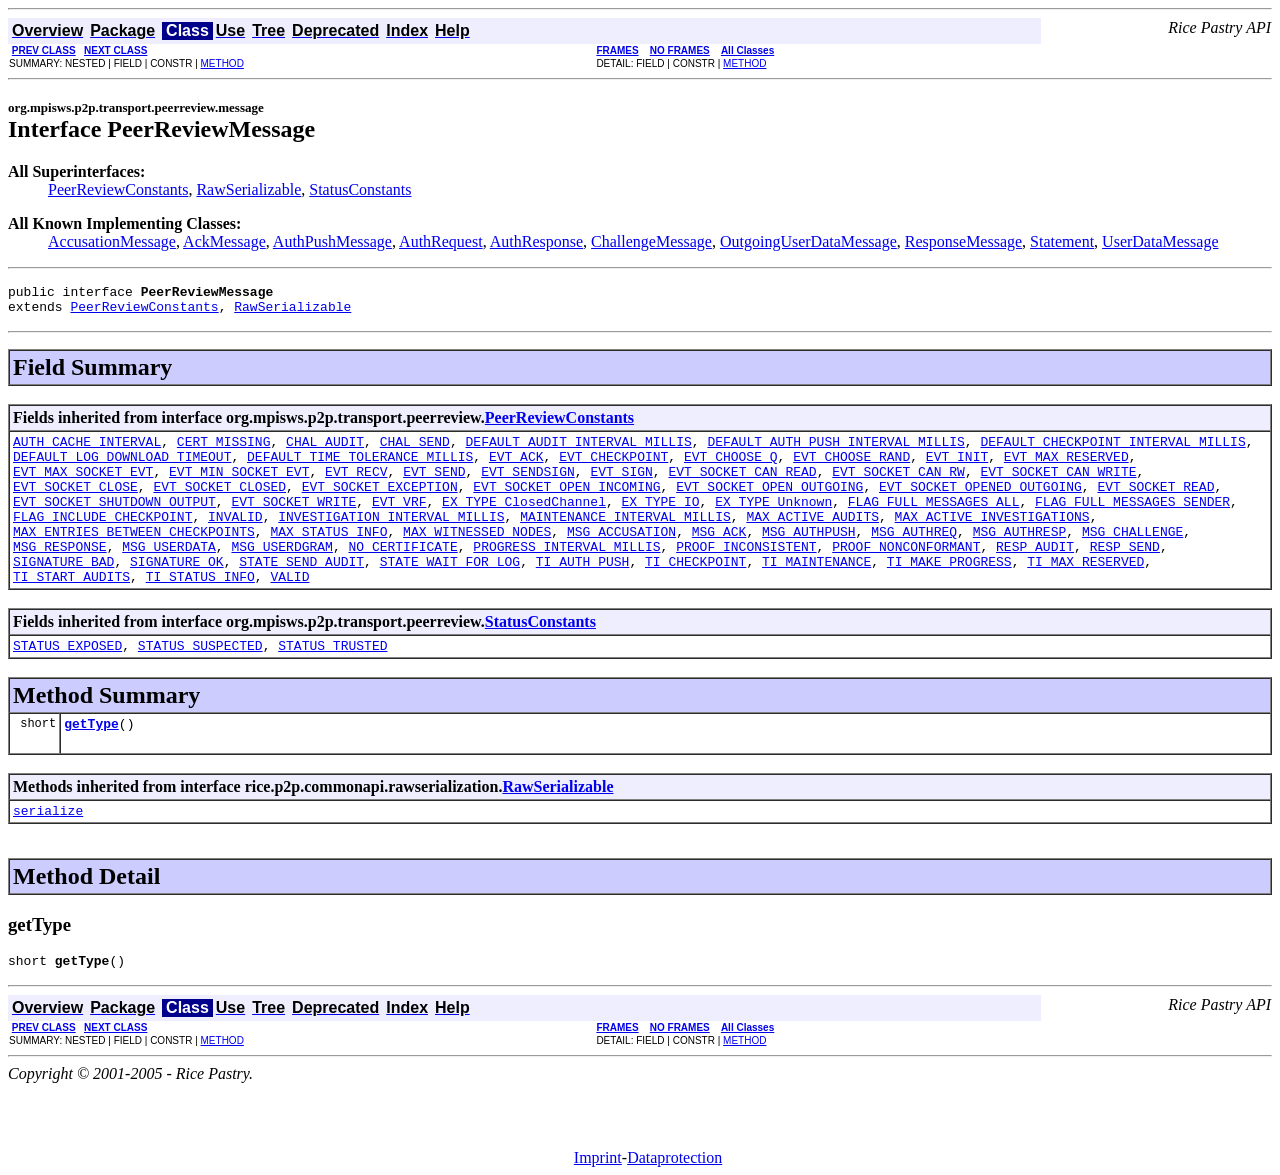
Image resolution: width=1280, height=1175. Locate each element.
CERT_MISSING (224, 450)
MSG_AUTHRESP (1020, 558)
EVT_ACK (516, 468)
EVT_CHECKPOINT (613, 468)
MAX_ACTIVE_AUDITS (812, 540)
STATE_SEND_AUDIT (301, 594)
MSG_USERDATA (169, 576)
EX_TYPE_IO (660, 522)
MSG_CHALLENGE (1132, 558)
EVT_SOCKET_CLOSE (75, 504)
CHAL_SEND (415, 450)
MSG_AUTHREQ (914, 558)
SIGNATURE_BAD (63, 594)
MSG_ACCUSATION (621, 558)
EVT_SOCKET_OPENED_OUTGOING (980, 504)
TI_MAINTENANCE (816, 594)
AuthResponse (536, 241)
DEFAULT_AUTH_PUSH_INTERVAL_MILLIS (835, 450)
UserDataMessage (1160, 241)
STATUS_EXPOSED (67, 684)
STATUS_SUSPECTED (200, 684)
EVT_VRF (399, 522)
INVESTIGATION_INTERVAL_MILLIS (391, 540)
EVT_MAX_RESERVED (1066, 468)
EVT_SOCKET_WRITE (293, 522)
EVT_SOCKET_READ (1155, 504)
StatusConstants (360, 189)
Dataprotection (674, 1157)
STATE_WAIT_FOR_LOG (450, 594)
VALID (289, 612)
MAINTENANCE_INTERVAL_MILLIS (625, 540)
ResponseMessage (963, 241)
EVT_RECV (356, 486)
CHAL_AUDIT (325, 450)
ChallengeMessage (651, 241)
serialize (48, 855)
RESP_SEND (1125, 576)
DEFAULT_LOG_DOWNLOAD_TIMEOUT (122, 468)
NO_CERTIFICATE (402, 576)
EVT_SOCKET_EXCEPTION (380, 504)
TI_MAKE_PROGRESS (949, 594)
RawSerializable (248, 189)
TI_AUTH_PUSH (583, 594)
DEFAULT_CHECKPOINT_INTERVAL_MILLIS (1112, 450)
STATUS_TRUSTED (332, 684)
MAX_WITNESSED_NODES (477, 558)
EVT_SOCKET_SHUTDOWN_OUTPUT (114, 522)
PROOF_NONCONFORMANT (906, 576)
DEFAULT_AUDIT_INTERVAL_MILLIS (578, 450)
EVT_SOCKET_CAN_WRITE (1058, 486)
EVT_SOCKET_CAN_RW (898, 486)
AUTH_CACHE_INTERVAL (87, 450)
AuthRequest (441, 241)
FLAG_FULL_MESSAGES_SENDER (1132, 522)
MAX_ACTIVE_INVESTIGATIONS (991, 540)
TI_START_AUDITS (71, 612)
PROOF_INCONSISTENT (746, 576)
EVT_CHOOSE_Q (731, 468)
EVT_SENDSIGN (528, 486)
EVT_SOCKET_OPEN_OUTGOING (769, 504)
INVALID (235, 540)
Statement (1062, 241)
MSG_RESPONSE (60, 576)
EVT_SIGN (621, 486)
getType (91, 765)
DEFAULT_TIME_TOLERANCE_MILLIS (360, 468)
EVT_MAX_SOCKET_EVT (83, 486)
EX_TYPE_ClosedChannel (524, 522)
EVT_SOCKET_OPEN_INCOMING (566, 504)
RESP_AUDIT (1035, 576)
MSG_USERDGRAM (281, 576)
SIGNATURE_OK (177, 594)
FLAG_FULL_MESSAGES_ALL (934, 522)
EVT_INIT (957, 468)
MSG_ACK (719, 558)
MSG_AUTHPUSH (809, 558)
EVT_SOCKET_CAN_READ (742, 486)
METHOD (222, 63)
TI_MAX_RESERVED (1085, 594)
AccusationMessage (112, 241)
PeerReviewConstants (118, 189)
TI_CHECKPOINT (695, 594)
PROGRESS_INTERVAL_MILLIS (566, 576)
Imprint (598, 1157)
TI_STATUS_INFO (200, 612)
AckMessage (224, 241)
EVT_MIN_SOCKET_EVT (239, 486)
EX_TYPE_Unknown (773, 522)
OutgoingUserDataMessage (808, 241)
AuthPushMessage (332, 241)
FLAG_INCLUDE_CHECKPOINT (102, 540)
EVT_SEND (434, 486)
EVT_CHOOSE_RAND (851, 468)
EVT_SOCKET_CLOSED (219, 504)
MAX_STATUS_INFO (328, 558)
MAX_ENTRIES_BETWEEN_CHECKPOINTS (134, 558)
